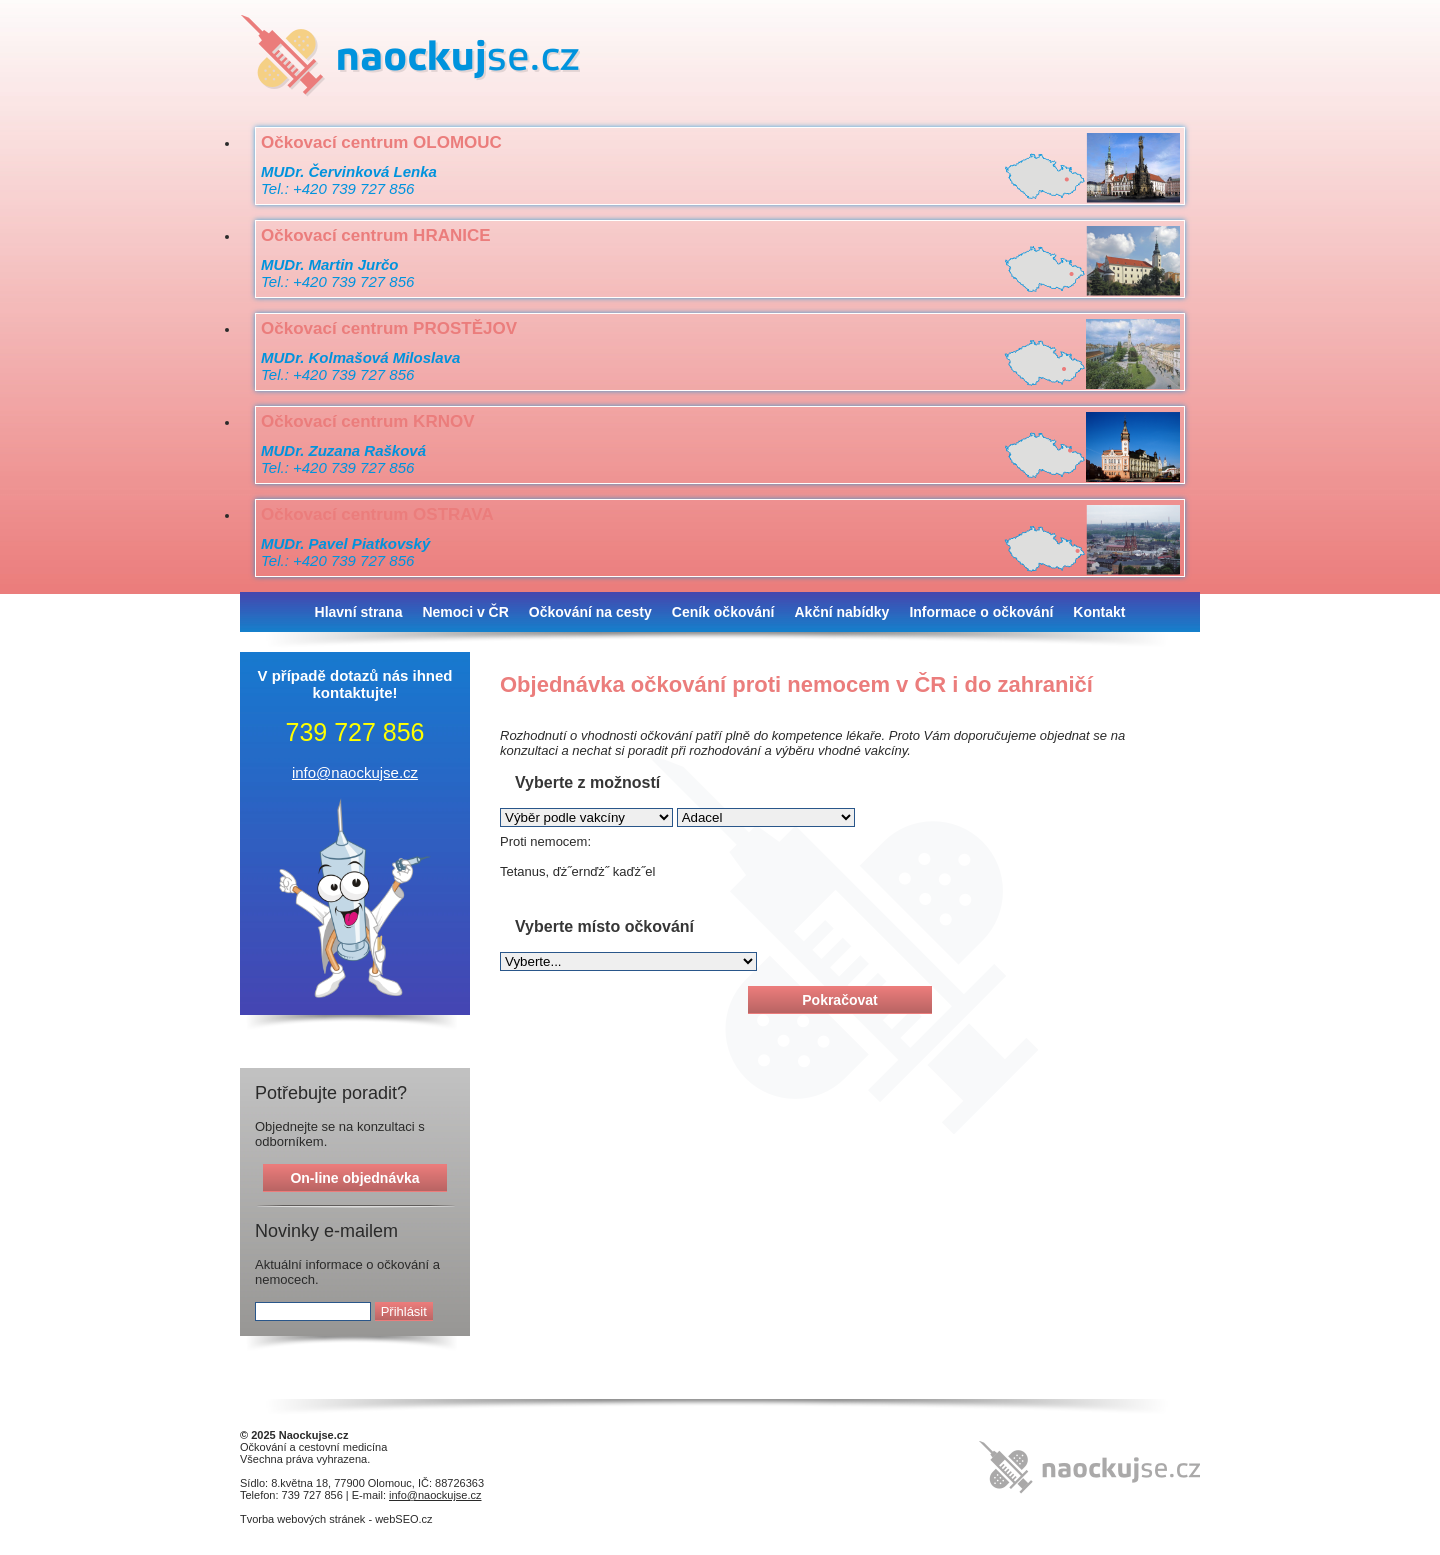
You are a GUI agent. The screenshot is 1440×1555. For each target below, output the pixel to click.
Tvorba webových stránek (302, 1519)
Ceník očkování (723, 612)
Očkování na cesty (590, 612)
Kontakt (1099, 612)
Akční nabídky (841, 612)
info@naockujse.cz (355, 772)
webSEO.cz (403, 1519)
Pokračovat (839, 1000)
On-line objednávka (354, 1178)
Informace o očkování (981, 612)
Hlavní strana (359, 612)
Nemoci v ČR (465, 612)
